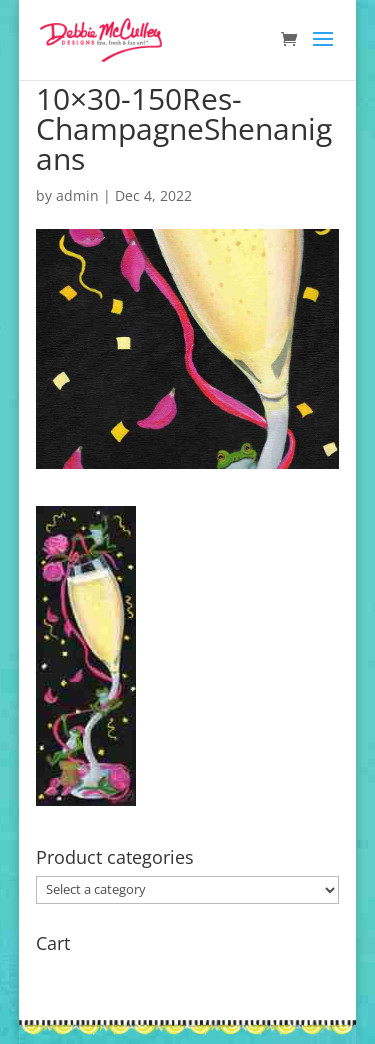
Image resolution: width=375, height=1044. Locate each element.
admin (77, 195)
